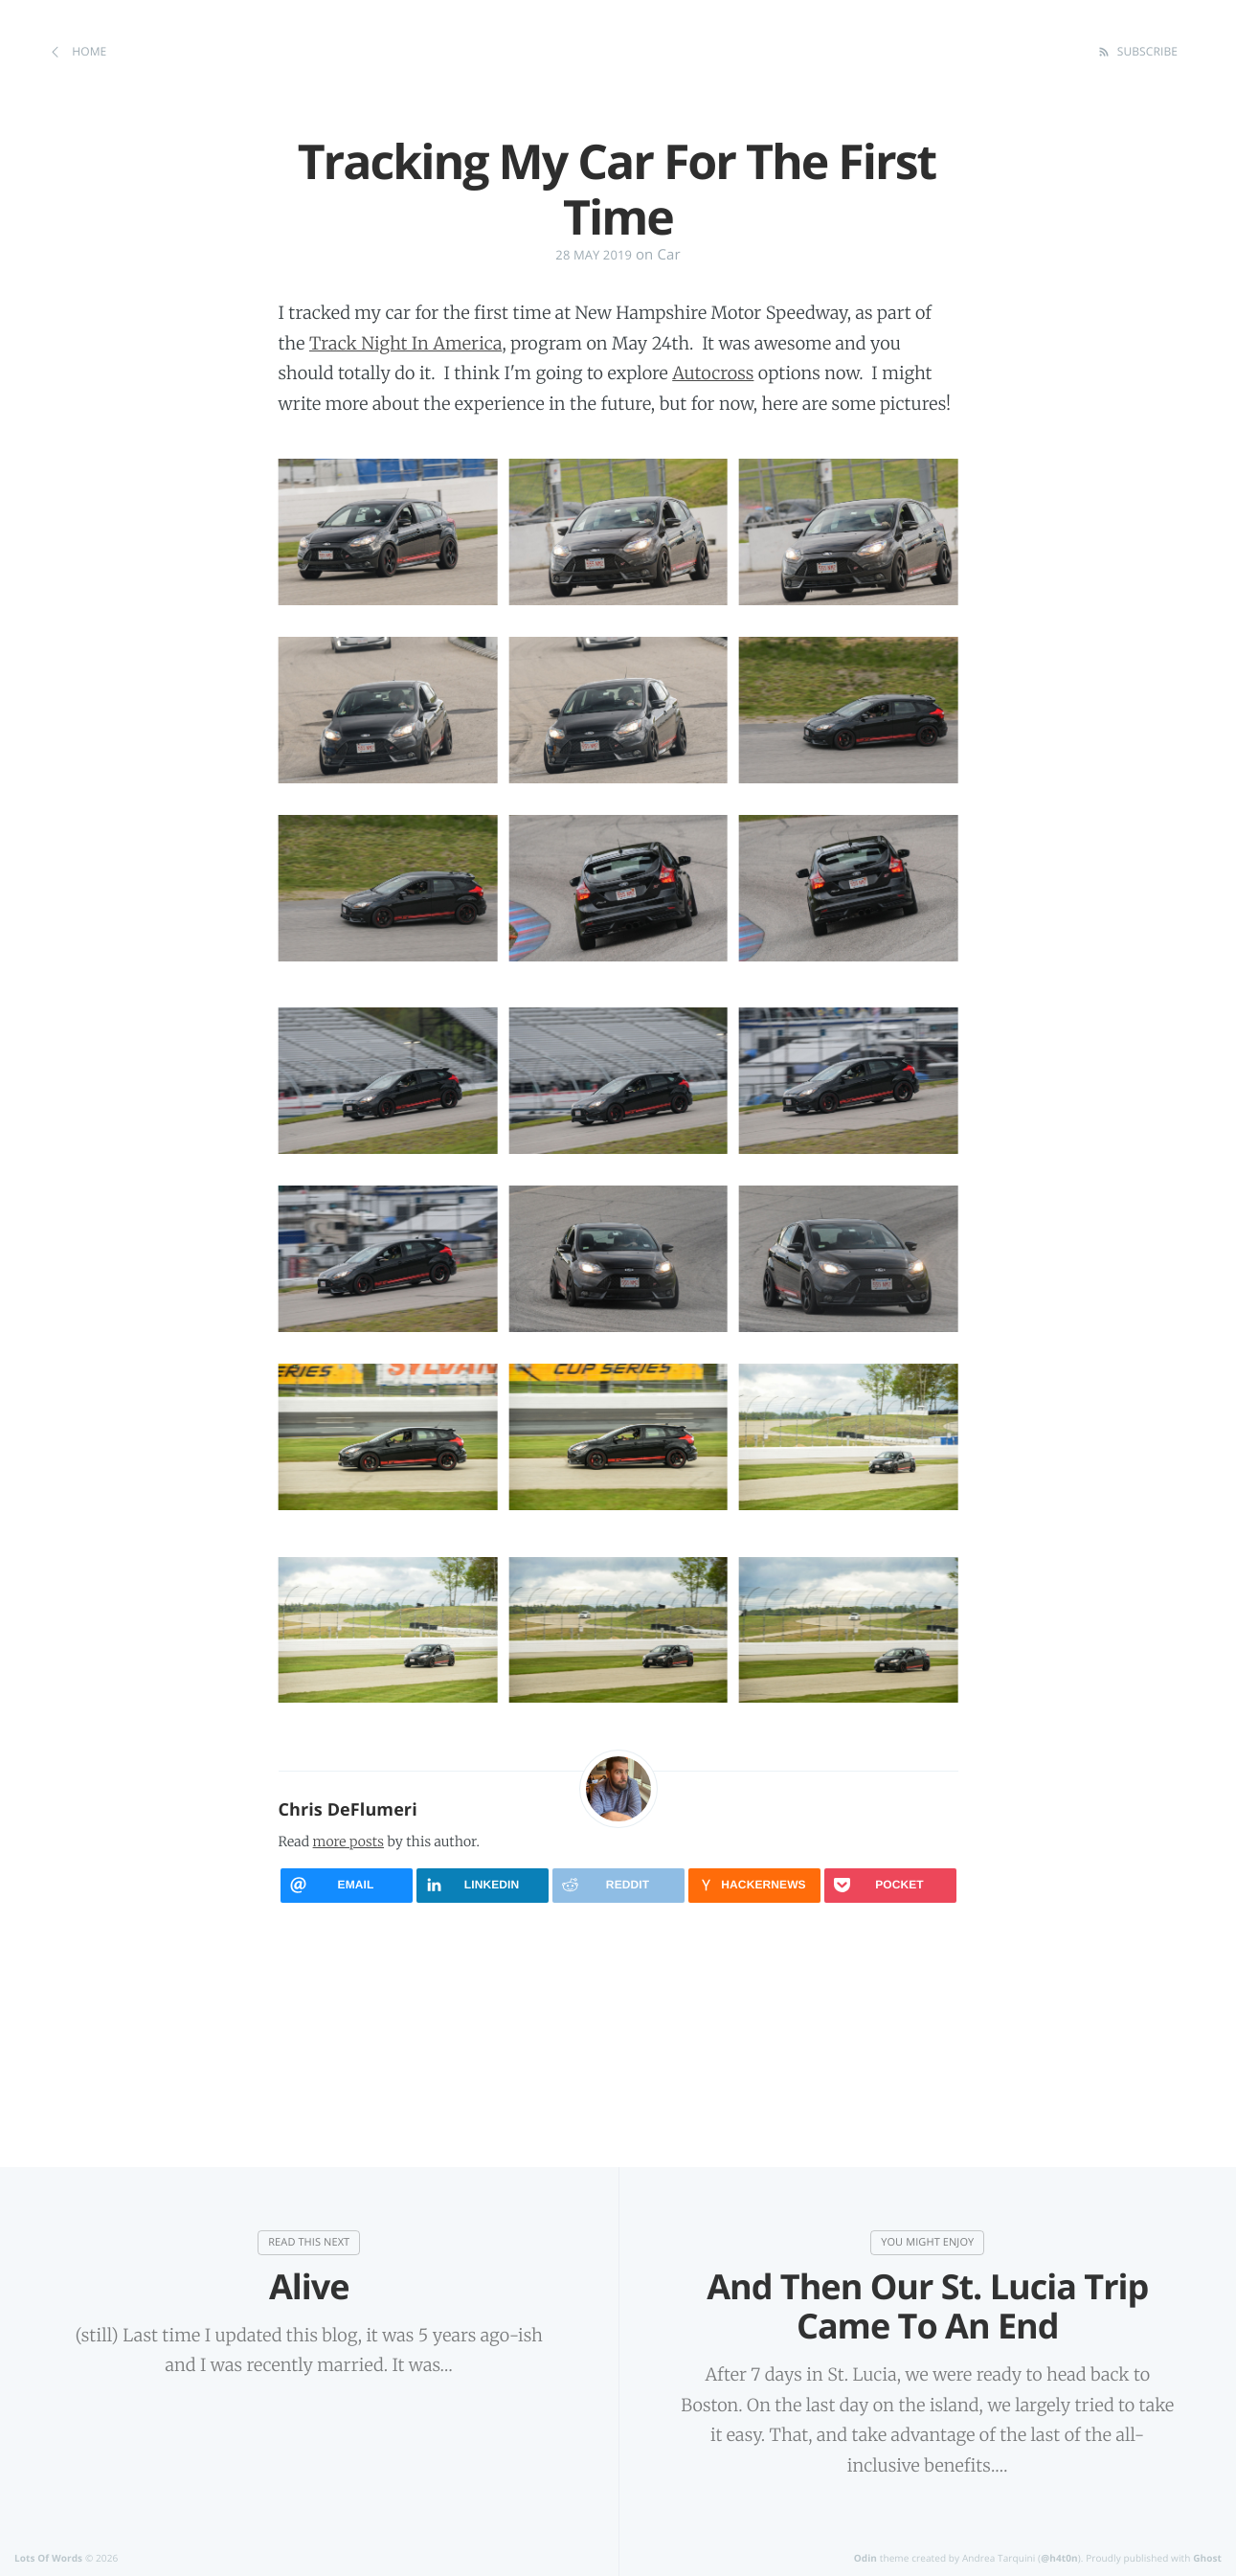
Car (668, 254)
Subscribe (1145, 51)
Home (87, 51)
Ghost (1207, 2558)
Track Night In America (405, 343)
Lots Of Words (48, 2558)
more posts (348, 1841)
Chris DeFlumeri (348, 1809)
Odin (865, 2558)
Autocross (712, 373)
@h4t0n (1059, 2558)
